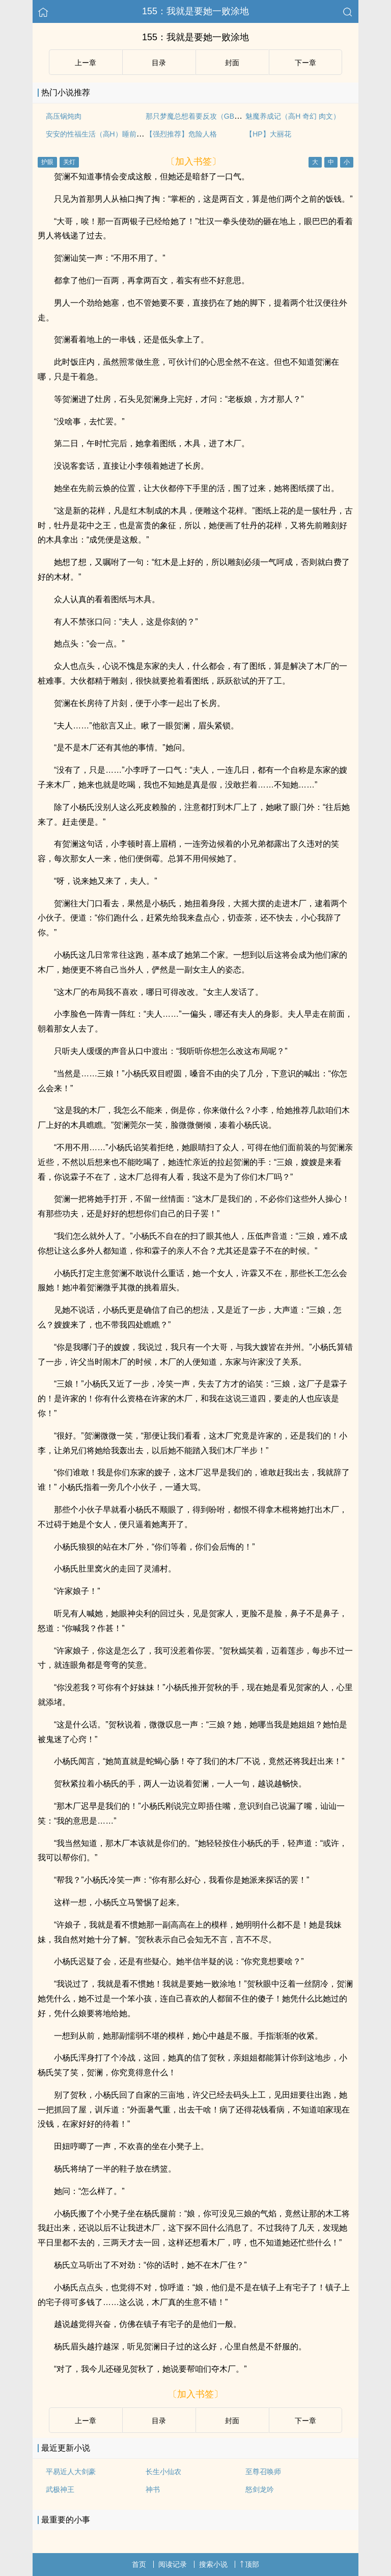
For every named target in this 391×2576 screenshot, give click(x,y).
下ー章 (305, 63)
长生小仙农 (163, 2471)
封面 (232, 63)
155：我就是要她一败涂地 (195, 11)
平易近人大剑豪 (71, 2471)
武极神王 (60, 2489)
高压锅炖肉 (63, 116)
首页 (139, 2564)
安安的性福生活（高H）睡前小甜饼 (102, 134)
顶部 (249, 2564)
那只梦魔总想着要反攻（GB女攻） (201, 116)
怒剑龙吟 (259, 2489)
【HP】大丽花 (268, 134)
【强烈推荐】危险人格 (181, 134)
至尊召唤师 (263, 2471)
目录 (159, 63)
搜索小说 (213, 2564)
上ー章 (85, 63)
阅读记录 (172, 2564)
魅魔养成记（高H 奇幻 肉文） (292, 116)
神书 (153, 2489)
